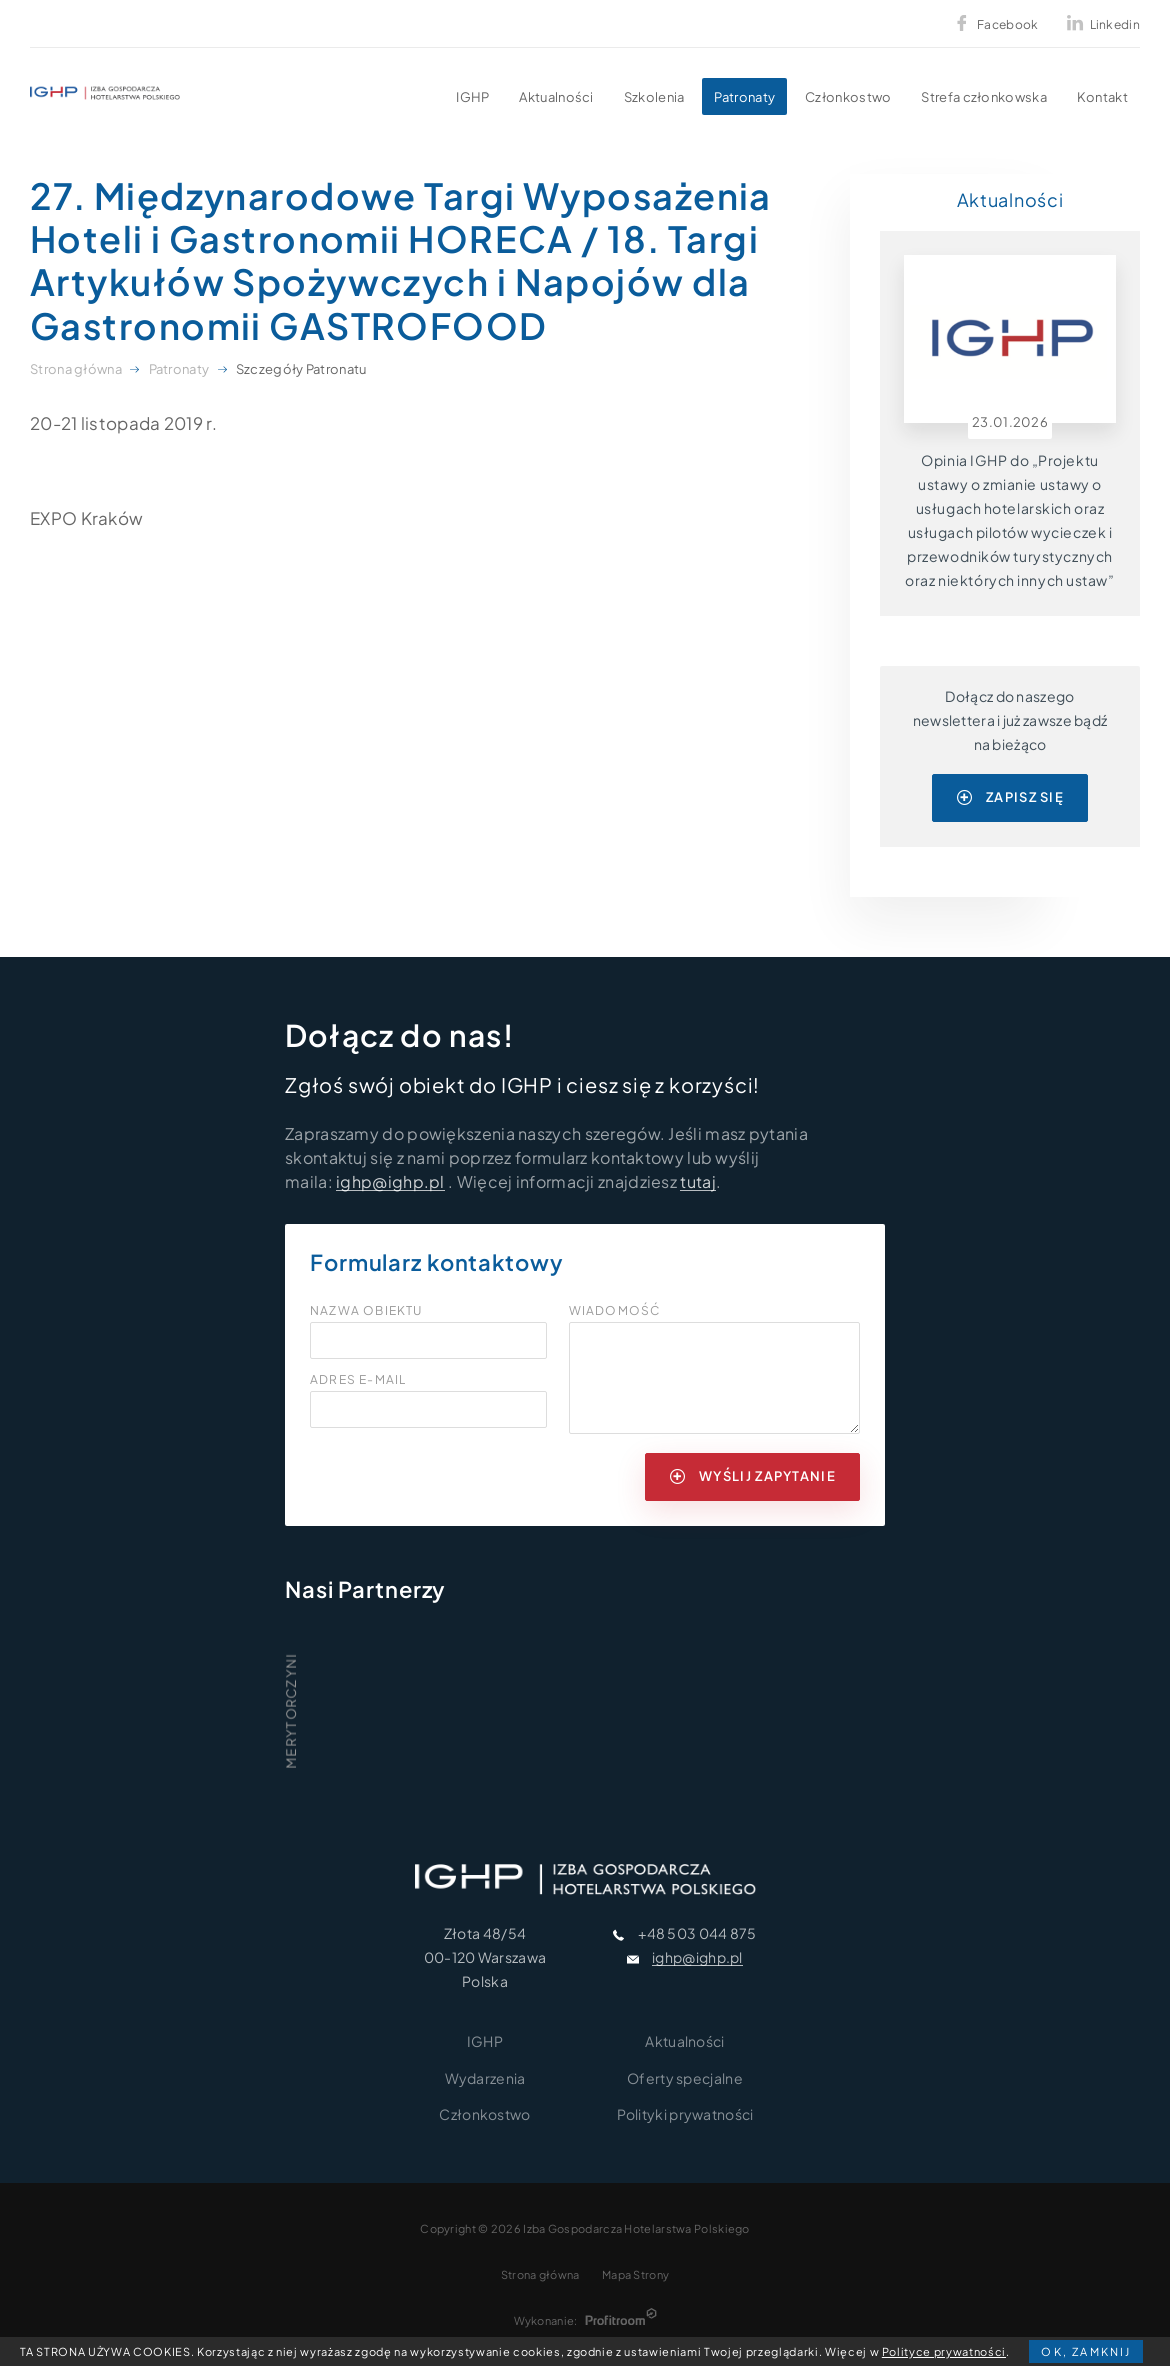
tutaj (698, 1181)
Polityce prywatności (944, 2351)
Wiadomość (615, 1311)
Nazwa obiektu (366, 1311)
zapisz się (1010, 797)
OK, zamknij (1086, 2351)
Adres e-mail (358, 1380)
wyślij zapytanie (753, 1476)
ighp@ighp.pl (390, 1181)
